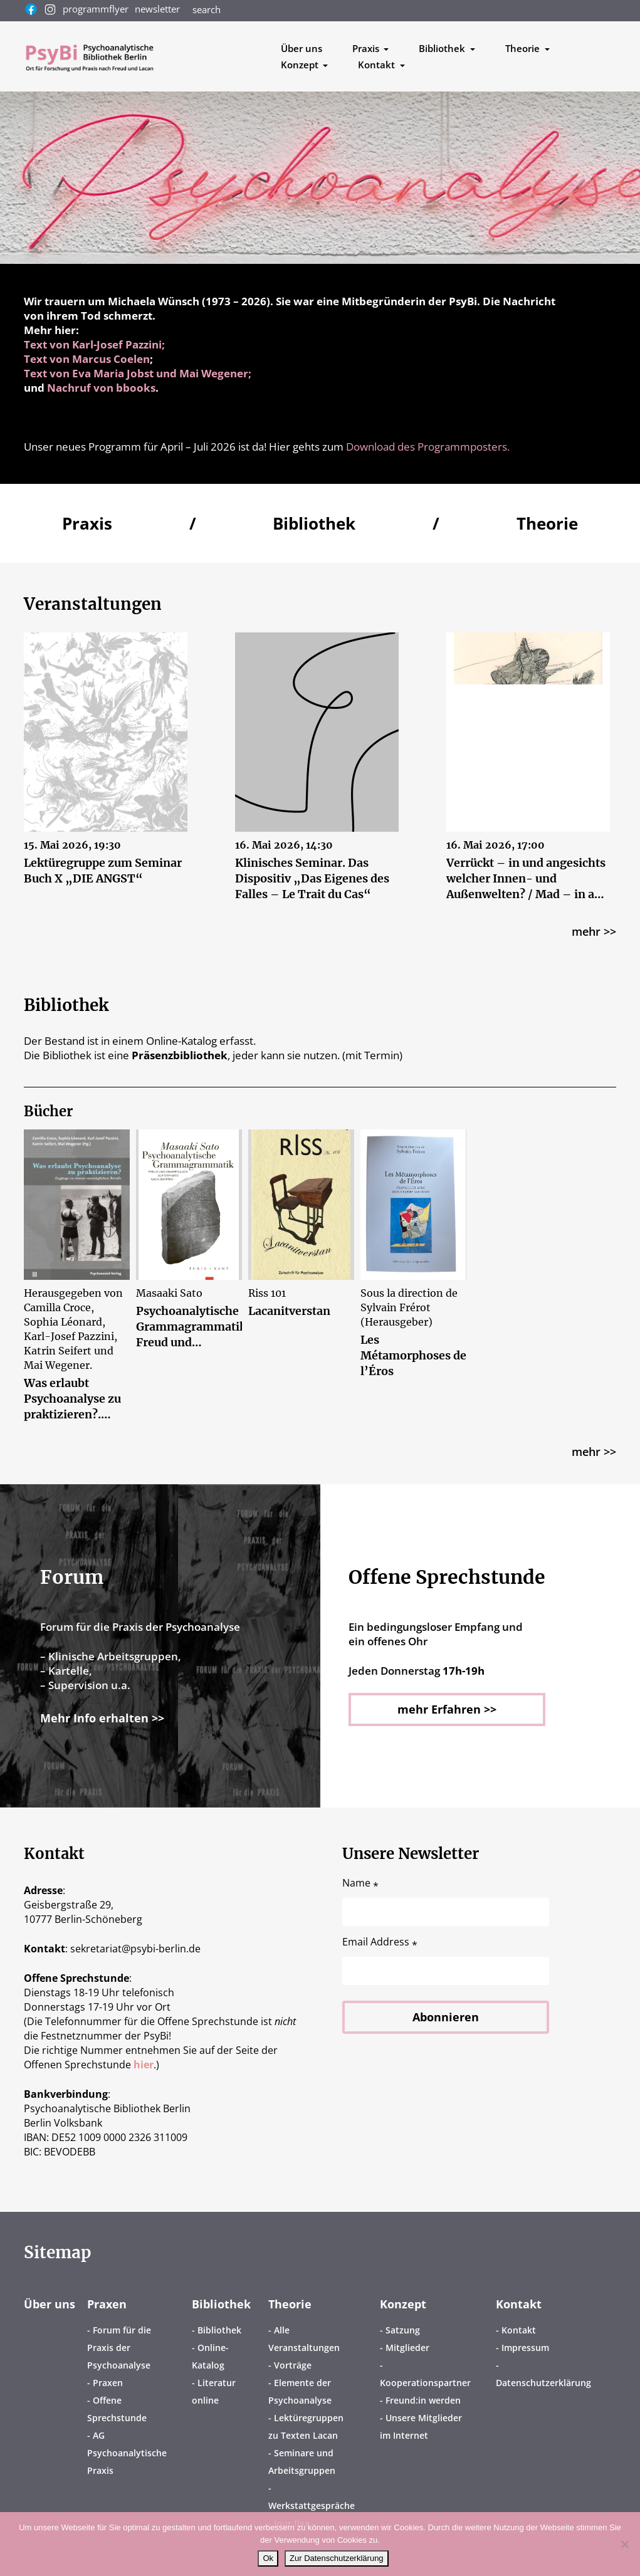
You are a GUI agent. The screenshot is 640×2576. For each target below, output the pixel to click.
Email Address (379, 1942)
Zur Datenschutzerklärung (337, 2558)
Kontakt (519, 2304)
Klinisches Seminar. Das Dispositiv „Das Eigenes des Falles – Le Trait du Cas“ (312, 879)
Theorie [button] (523, 48)
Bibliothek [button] (443, 48)
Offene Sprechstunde (117, 2409)
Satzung (403, 2330)
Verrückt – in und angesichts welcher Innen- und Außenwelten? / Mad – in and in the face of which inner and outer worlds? (528, 879)
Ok (268, 2558)
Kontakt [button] (377, 64)
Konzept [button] (301, 64)
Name (360, 1883)
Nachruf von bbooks (101, 387)
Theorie (290, 2304)
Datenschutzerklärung (543, 2383)
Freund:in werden (423, 2400)
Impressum (525, 2347)
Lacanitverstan (289, 1311)
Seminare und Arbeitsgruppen (301, 2461)
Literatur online (214, 2391)
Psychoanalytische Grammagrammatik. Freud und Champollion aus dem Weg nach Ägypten (189, 1327)
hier (144, 2064)
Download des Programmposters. (428, 446)
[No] (624, 2544)
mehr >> (594, 931)
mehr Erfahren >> (446, 1709)
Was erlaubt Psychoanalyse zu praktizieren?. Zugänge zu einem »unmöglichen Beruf (75, 1399)
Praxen (107, 2304)
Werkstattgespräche (311, 2505)
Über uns (301, 48)
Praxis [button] (367, 48)
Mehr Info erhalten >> (102, 1718)
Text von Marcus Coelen (87, 359)
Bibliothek (221, 2304)
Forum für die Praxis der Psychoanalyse (119, 2347)
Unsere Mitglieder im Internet (421, 2426)
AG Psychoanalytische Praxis (127, 2452)
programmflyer (96, 9)
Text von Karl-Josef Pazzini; (94, 344)
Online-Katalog (210, 2356)
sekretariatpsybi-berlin (135, 1949)
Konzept (403, 2304)
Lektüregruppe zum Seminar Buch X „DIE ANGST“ (104, 871)
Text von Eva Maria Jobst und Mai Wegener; (137, 373)
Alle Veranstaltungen (304, 2338)
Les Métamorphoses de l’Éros (413, 1356)
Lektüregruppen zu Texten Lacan (306, 2426)
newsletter (157, 9)
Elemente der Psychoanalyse (300, 2391)
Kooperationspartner (425, 2383)
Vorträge (293, 2365)
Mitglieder (407, 2347)
